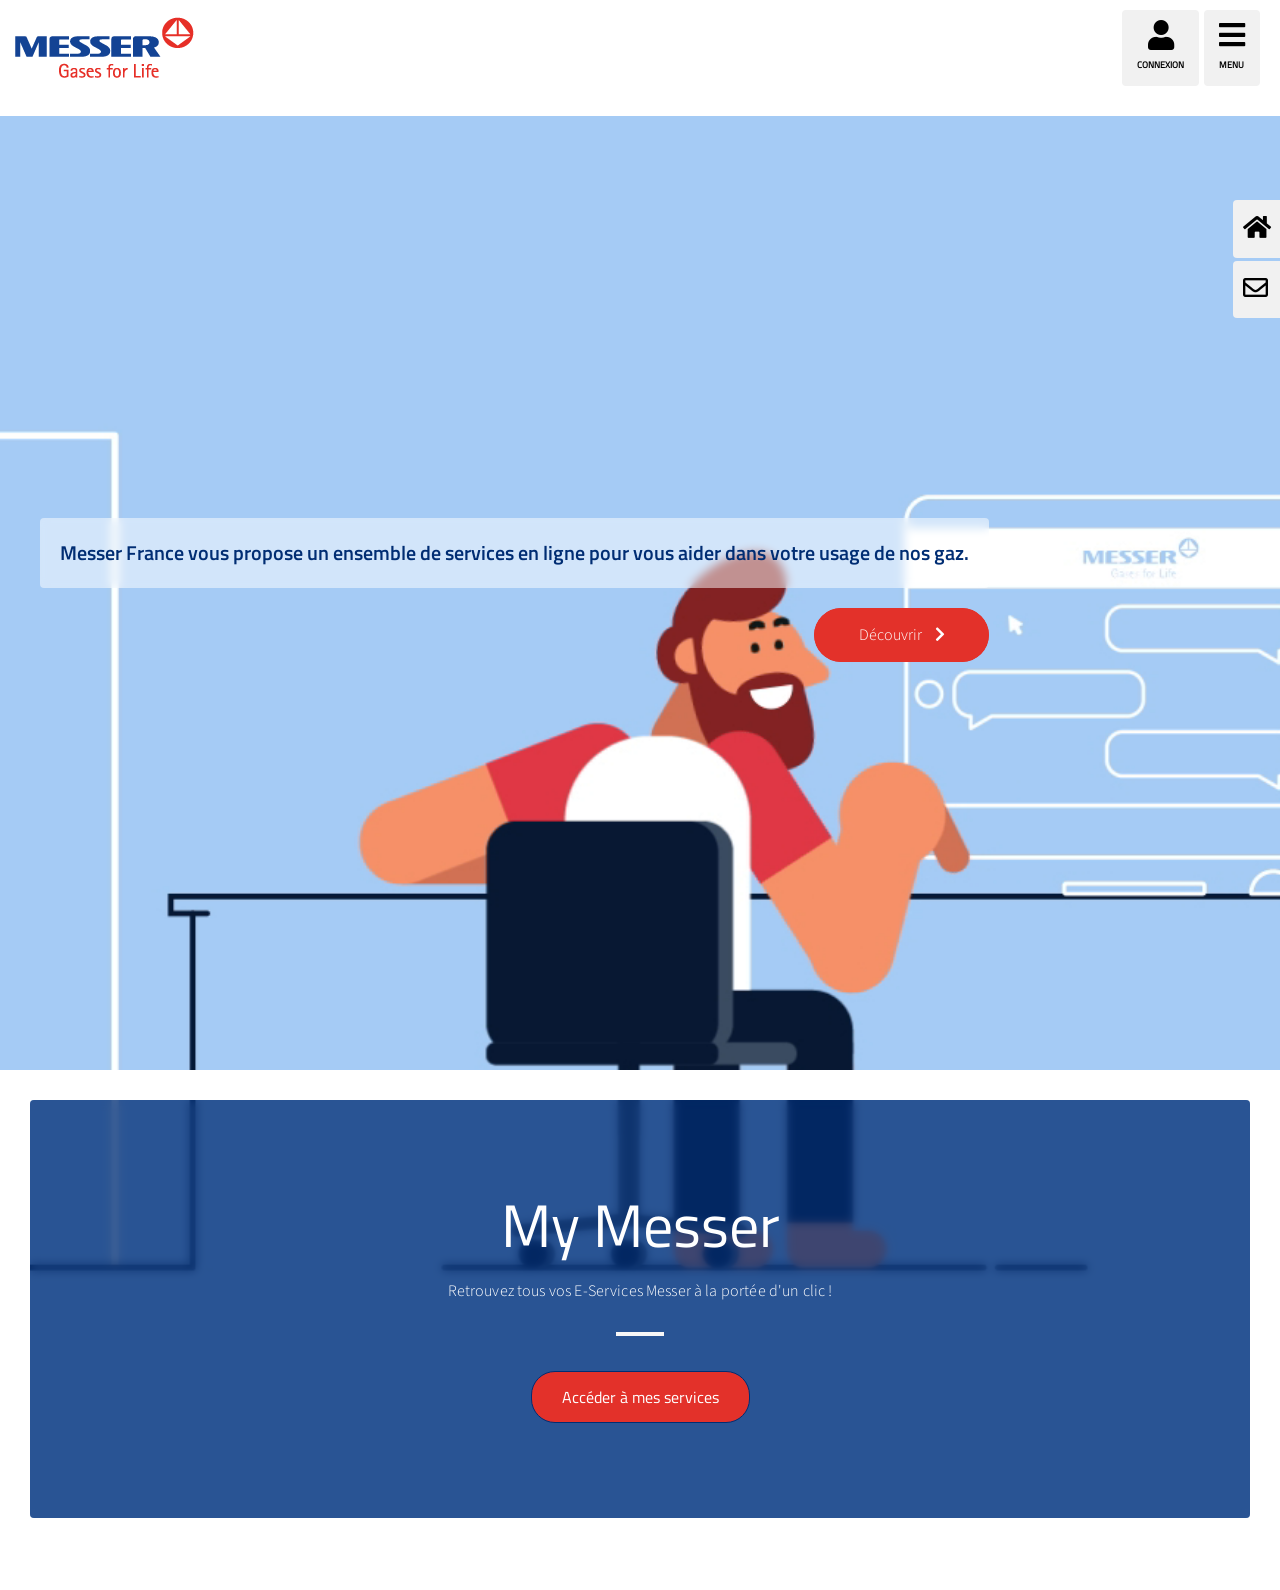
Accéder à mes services (640, 1397)
